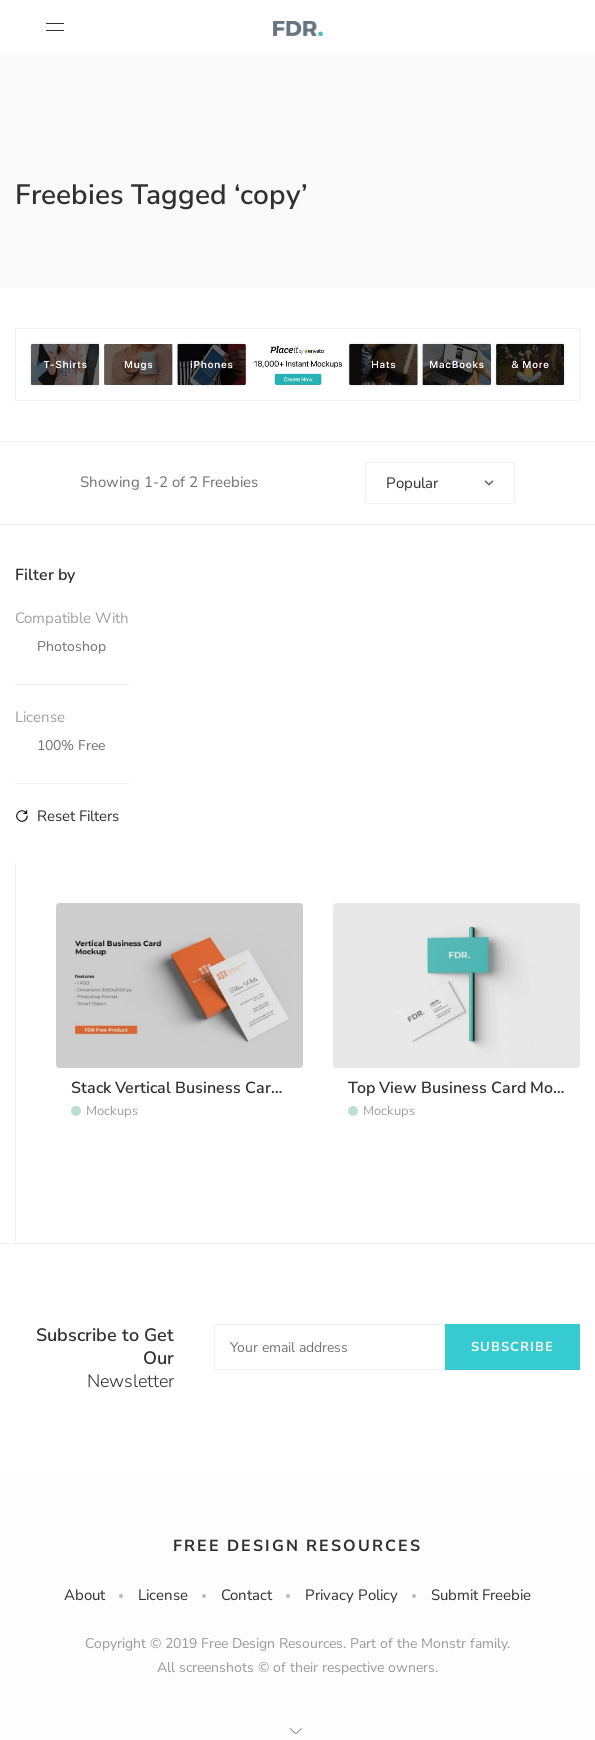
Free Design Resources (297, 1546)
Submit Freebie (481, 1595)
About (84, 1595)
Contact (246, 1595)
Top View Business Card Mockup (467, 1088)
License (163, 1595)
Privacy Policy (351, 1595)
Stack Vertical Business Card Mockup (205, 1088)
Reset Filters (67, 816)
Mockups (112, 1111)
